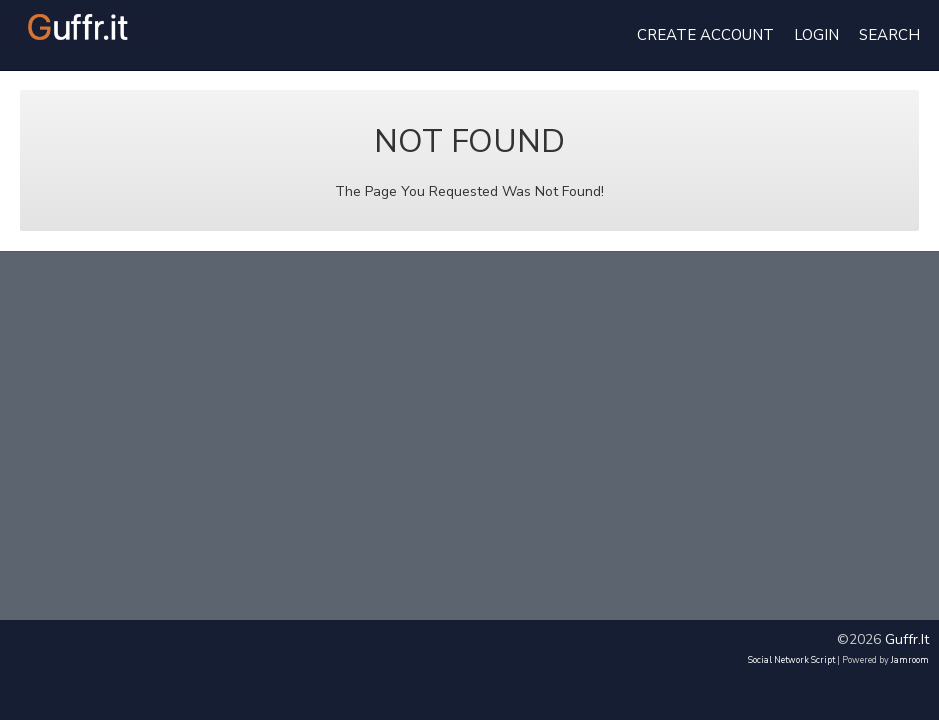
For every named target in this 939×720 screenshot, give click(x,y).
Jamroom (910, 660)
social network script (791, 660)
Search (889, 35)
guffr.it (907, 639)
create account (705, 35)
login (816, 35)
